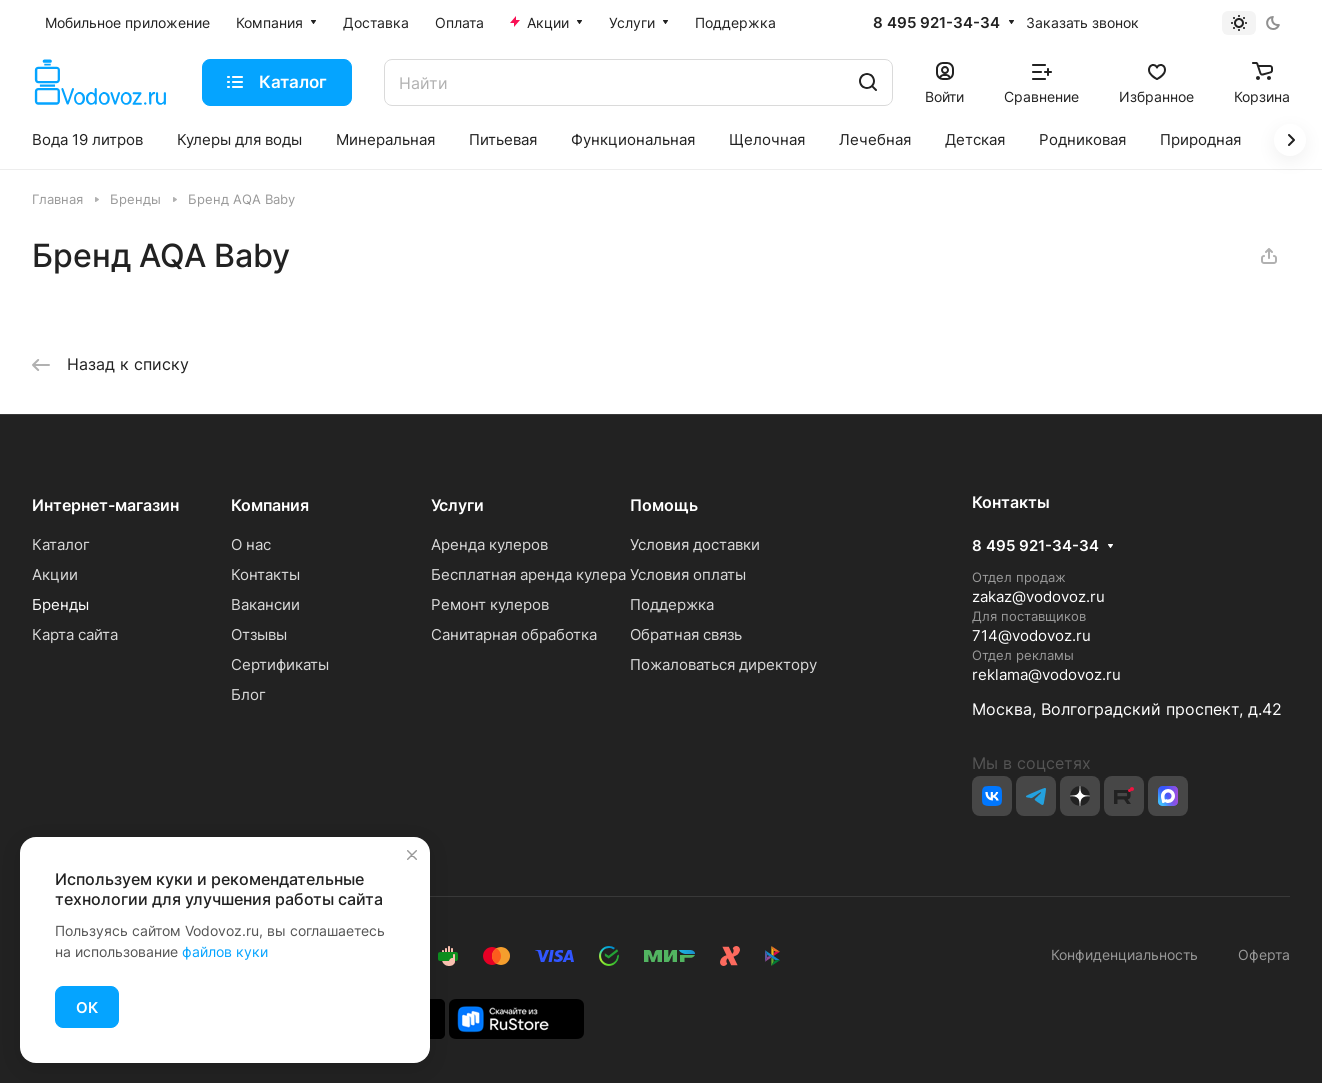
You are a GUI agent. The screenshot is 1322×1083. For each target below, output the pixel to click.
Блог (248, 694)
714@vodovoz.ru (1031, 635)
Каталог (61, 544)
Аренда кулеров (489, 544)
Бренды (60, 604)
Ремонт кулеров (490, 604)
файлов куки (225, 951)
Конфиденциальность (1124, 954)
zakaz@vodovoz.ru (1038, 596)
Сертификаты (280, 664)
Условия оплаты (688, 574)
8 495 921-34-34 (936, 23)
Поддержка (672, 604)
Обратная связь (686, 634)
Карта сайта (75, 634)
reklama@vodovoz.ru (1046, 674)
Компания (270, 505)
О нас (251, 544)
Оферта (1260, 954)
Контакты (265, 574)
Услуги (457, 505)
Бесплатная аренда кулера (528, 574)
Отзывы (259, 634)
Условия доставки (695, 544)
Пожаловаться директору (723, 664)
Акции (55, 574)
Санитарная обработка (514, 634)
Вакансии (265, 604)
